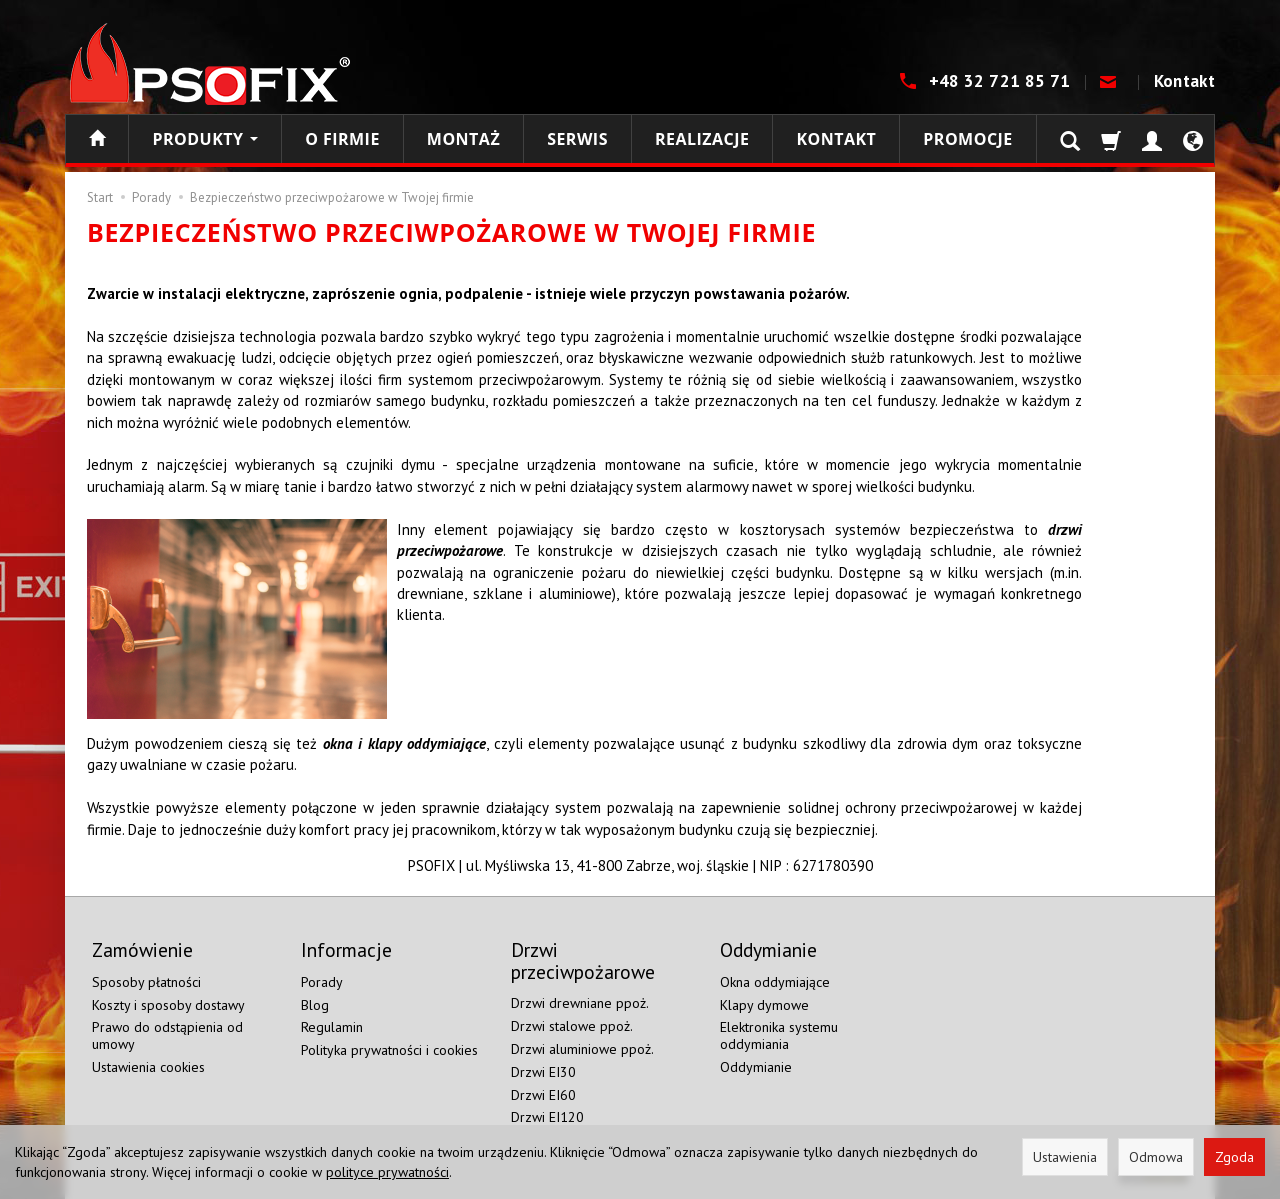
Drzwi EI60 (543, 1095)
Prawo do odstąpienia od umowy (167, 1035)
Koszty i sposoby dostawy (168, 1005)
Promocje (967, 139)
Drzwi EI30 (543, 1072)
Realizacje (702, 139)
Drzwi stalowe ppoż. (572, 1026)
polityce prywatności (387, 1172)
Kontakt (1184, 81)
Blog (315, 1005)
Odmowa (1156, 1157)
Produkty (205, 139)
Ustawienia (1065, 1157)
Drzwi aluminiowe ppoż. (582, 1049)
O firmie (342, 139)
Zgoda (1234, 1157)
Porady (322, 982)
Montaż (463, 139)
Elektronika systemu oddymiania (779, 1035)
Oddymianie (756, 1067)
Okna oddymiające (775, 982)
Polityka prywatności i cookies (389, 1050)
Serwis (577, 139)
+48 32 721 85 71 (1002, 81)
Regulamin (332, 1027)
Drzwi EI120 (547, 1117)
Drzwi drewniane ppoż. (580, 1003)
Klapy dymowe (764, 1005)
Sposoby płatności (146, 982)
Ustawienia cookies (148, 1067)
